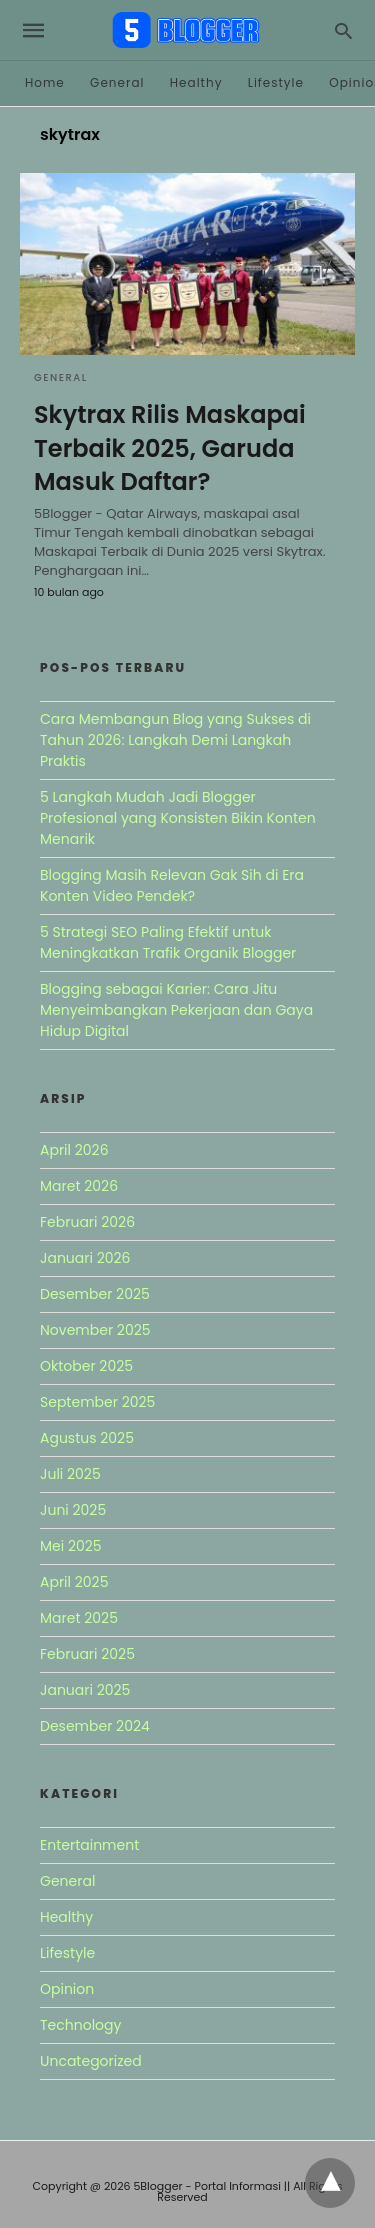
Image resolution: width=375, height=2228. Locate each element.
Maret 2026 (79, 1186)
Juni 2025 (73, 1510)
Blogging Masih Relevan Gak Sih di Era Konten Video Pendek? (172, 885)
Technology (80, 2025)
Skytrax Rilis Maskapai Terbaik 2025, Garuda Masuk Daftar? (170, 448)
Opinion (67, 1989)
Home (45, 82)
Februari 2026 (87, 1222)
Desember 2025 (95, 1294)
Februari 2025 (87, 1654)
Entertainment (89, 1845)
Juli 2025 (70, 1474)
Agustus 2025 (87, 1438)
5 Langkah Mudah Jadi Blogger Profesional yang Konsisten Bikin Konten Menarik (178, 818)
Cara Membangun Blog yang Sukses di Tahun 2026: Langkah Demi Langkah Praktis (175, 740)
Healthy (196, 82)
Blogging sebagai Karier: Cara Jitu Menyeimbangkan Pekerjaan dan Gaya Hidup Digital (176, 1010)
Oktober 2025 (86, 1366)
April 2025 (74, 1582)
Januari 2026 (85, 1258)
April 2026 (74, 1150)
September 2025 (97, 1402)
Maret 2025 (79, 1618)
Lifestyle (276, 82)
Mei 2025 (71, 1546)
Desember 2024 (95, 1726)
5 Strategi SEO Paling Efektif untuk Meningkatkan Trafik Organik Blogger (168, 942)
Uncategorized (91, 2061)
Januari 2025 (85, 1690)
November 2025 (95, 1330)
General (117, 82)
